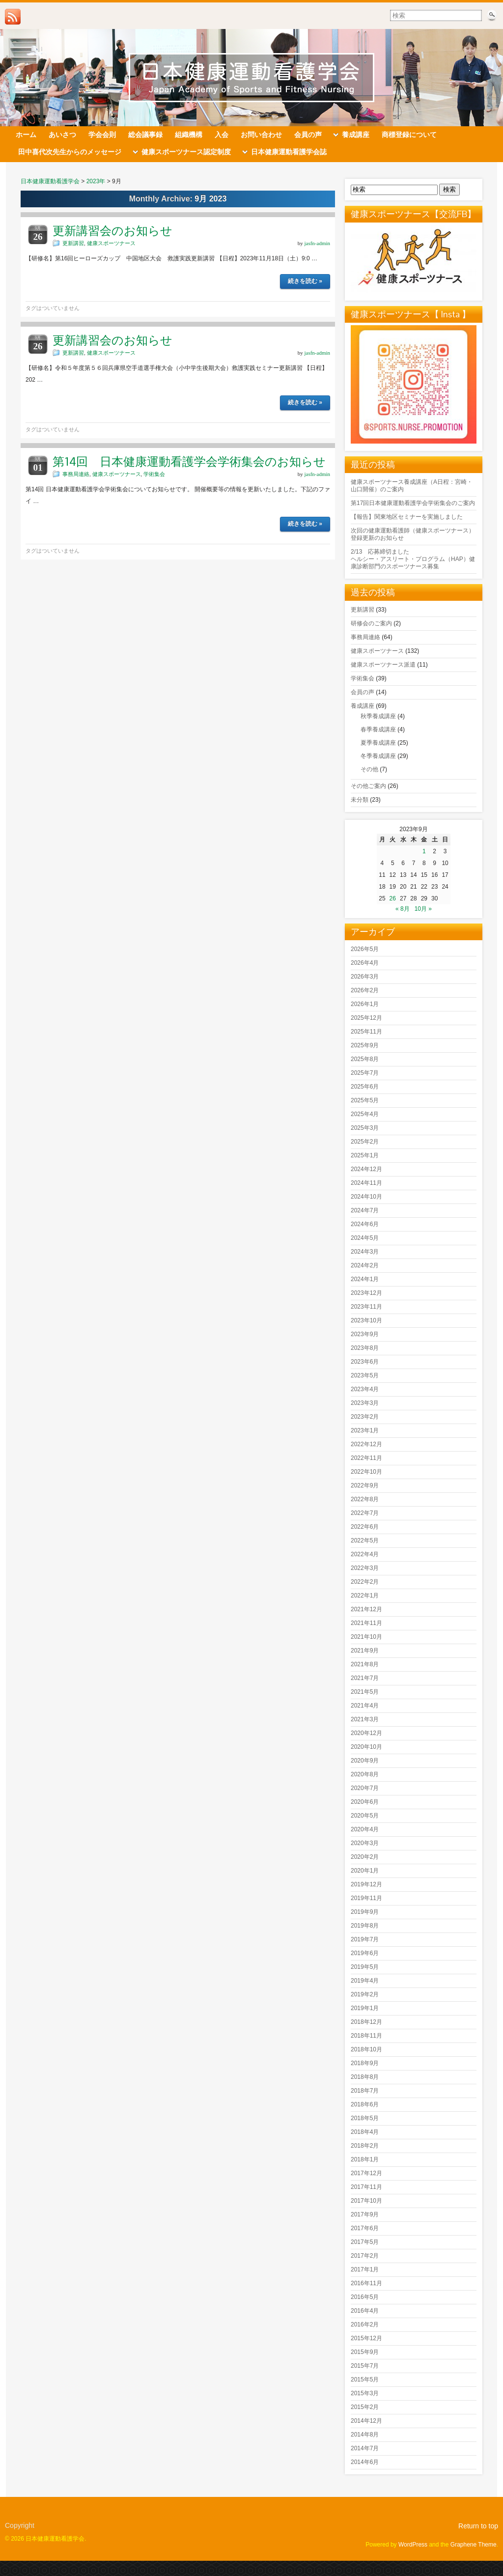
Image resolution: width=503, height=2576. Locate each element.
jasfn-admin (317, 243)
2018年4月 (365, 2131)
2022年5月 (365, 1540)
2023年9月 (365, 1334)
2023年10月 (366, 1320)
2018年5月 (365, 2118)
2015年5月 (365, 2379)
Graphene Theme (473, 2544)
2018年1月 (365, 2159)
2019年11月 (366, 1898)
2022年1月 (365, 1595)
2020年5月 (365, 1815)
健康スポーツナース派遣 (383, 664)
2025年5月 (365, 1100)
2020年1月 (365, 1870)
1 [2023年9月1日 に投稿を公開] (424, 851)
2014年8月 (365, 2434)
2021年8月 (365, 1664)
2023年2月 (365, 1416)
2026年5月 (365, 949)
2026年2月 (365, 990)
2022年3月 (365, 1568)
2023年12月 (366, 1292)
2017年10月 (366, 2200)
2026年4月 (365, 962)
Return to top (478, 2526)
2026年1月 (365, 1004)
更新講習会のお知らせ (112, 230)
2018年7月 (365, 2090)
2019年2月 (365, 1994)
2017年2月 (365, 2255)
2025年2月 (365, 1141)
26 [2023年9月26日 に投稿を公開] (393, 898)
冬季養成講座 (378, 756)
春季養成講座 (378, 729)
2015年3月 (365, 2393)
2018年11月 (366, 2035)
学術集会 (154, 474)
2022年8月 (365, 1499)
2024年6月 (365, 1224)
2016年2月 (365, 2324)
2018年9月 (365, 2063)
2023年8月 (365, 1347)
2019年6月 (365, 1953)
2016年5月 (365, 2297)
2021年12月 (366, 1609)
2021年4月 (365, 1705)
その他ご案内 (368, 786)
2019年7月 (365, 1939)
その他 (369, 769)
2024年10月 (366, 1196)
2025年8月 (365, 1059)
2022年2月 (365, 1581)
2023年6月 (365, 1361)
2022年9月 (365, 1485)
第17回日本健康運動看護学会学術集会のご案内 (413, 503)
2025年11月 (366, 1031)
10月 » (423, 908)
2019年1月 (365, 2008)
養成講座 (362, 705)
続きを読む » (305, 281)
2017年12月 (366, 2173)
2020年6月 (365, 1801)
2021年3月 (365, 1719)
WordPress (412, 2544)
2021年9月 (365, 1650)
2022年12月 (366, 1444)
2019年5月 (365, 1966)
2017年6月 (365, 2228)
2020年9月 (365, 1760)
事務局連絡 (75, 474)
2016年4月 (365, 2310)
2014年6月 (365, 2462)
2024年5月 (365, 1237)
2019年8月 (365, 1925)
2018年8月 (365, 2076)
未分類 (359, 799)
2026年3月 (365, 976)
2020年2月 (365, 1856)
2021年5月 (365, 1691)
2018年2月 (365, 2145)
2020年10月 (366, 1746)
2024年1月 (365, 1279)
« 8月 (402, 908)
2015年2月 (365, 2407)
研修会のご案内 (371, 623)
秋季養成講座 (378, 716)
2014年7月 (365, 2448)
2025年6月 (365, 1086)
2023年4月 (365, 1389)
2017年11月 (366, 2187)
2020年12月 (366, 1733)
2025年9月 (365, 1045)
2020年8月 (365, 1774)
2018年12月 (366, 2021)
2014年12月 (366, 2420)
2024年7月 (365, 1210)
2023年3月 (365, 1403)
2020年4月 (365, 1829)
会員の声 (362, 692)
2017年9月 (365, 2214)
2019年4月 (365, 1980)
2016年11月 (366, 2283)
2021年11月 (366, 1623)
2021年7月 (365, 1678)
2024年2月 (365, 1265)
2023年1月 (365, 1430)
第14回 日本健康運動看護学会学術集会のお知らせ (189, 461)
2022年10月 (366, 1471)
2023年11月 (366, 1306)
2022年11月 (366, 1458)
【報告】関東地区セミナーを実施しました (407, 516)
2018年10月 (366, 2049)
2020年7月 (365, 1788)
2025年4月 (365, 1114)
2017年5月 (365, 2242)
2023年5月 (365, 1375)
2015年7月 (365, 2365)
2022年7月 (365, 1513)
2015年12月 (366, 2338)
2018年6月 (365, 2104)
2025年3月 (365, 1127)
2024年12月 (366, 1169)
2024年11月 (366, 1182)
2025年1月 (365, 1155)
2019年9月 (365, 1911)
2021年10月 (366, 1636)
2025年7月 (365, 1072)
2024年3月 (365, 1251)
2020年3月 (365, 1843)
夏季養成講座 (378, 742)
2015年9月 (365, 2352)
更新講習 (73, 243)
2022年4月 (365, 1554)
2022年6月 (365, 1526)
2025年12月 (366, 1017)
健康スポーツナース (111, 243)
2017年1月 (365, 2269)
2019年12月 (366, 1884)
